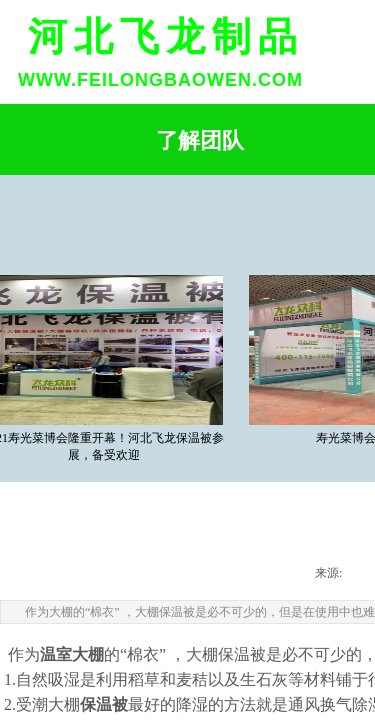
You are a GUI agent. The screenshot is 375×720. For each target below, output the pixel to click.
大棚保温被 (226, 654)
